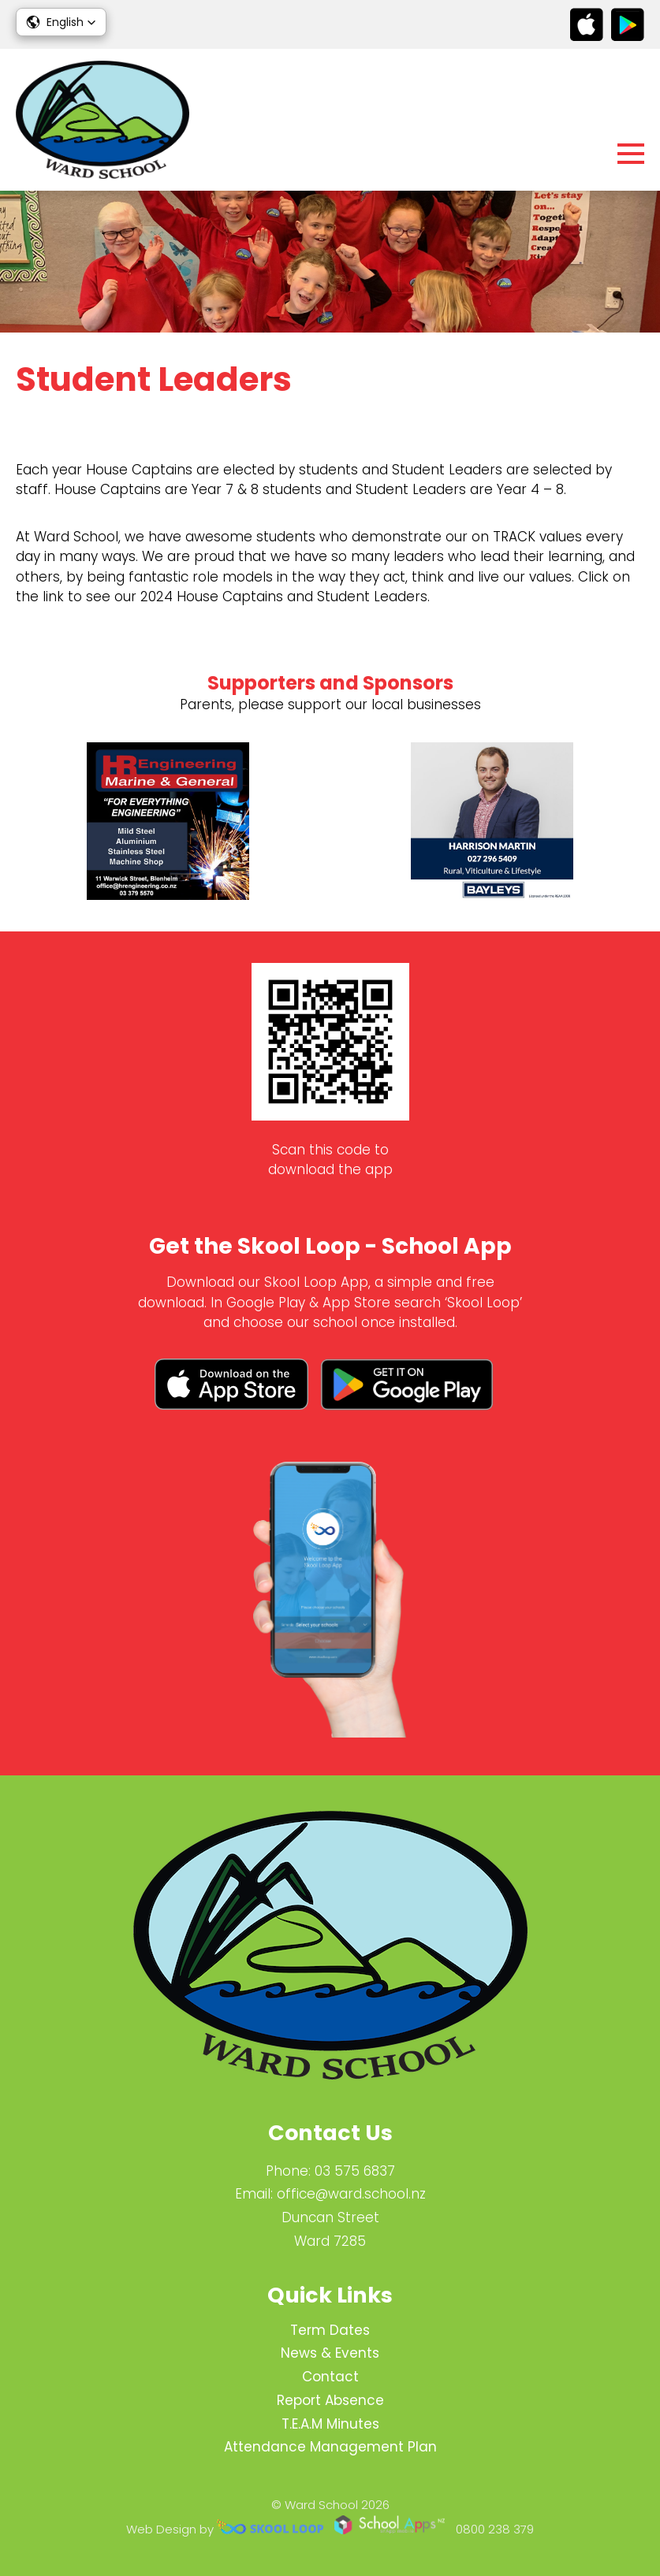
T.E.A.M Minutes (330, 2423)
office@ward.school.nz (351, 2193)
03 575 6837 (355, 2171)
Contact (330, 2376)
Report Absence (330, 2400)
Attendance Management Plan (330, 2446)
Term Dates (330, 2330)
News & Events (330, 2353)
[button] (61, 22)
